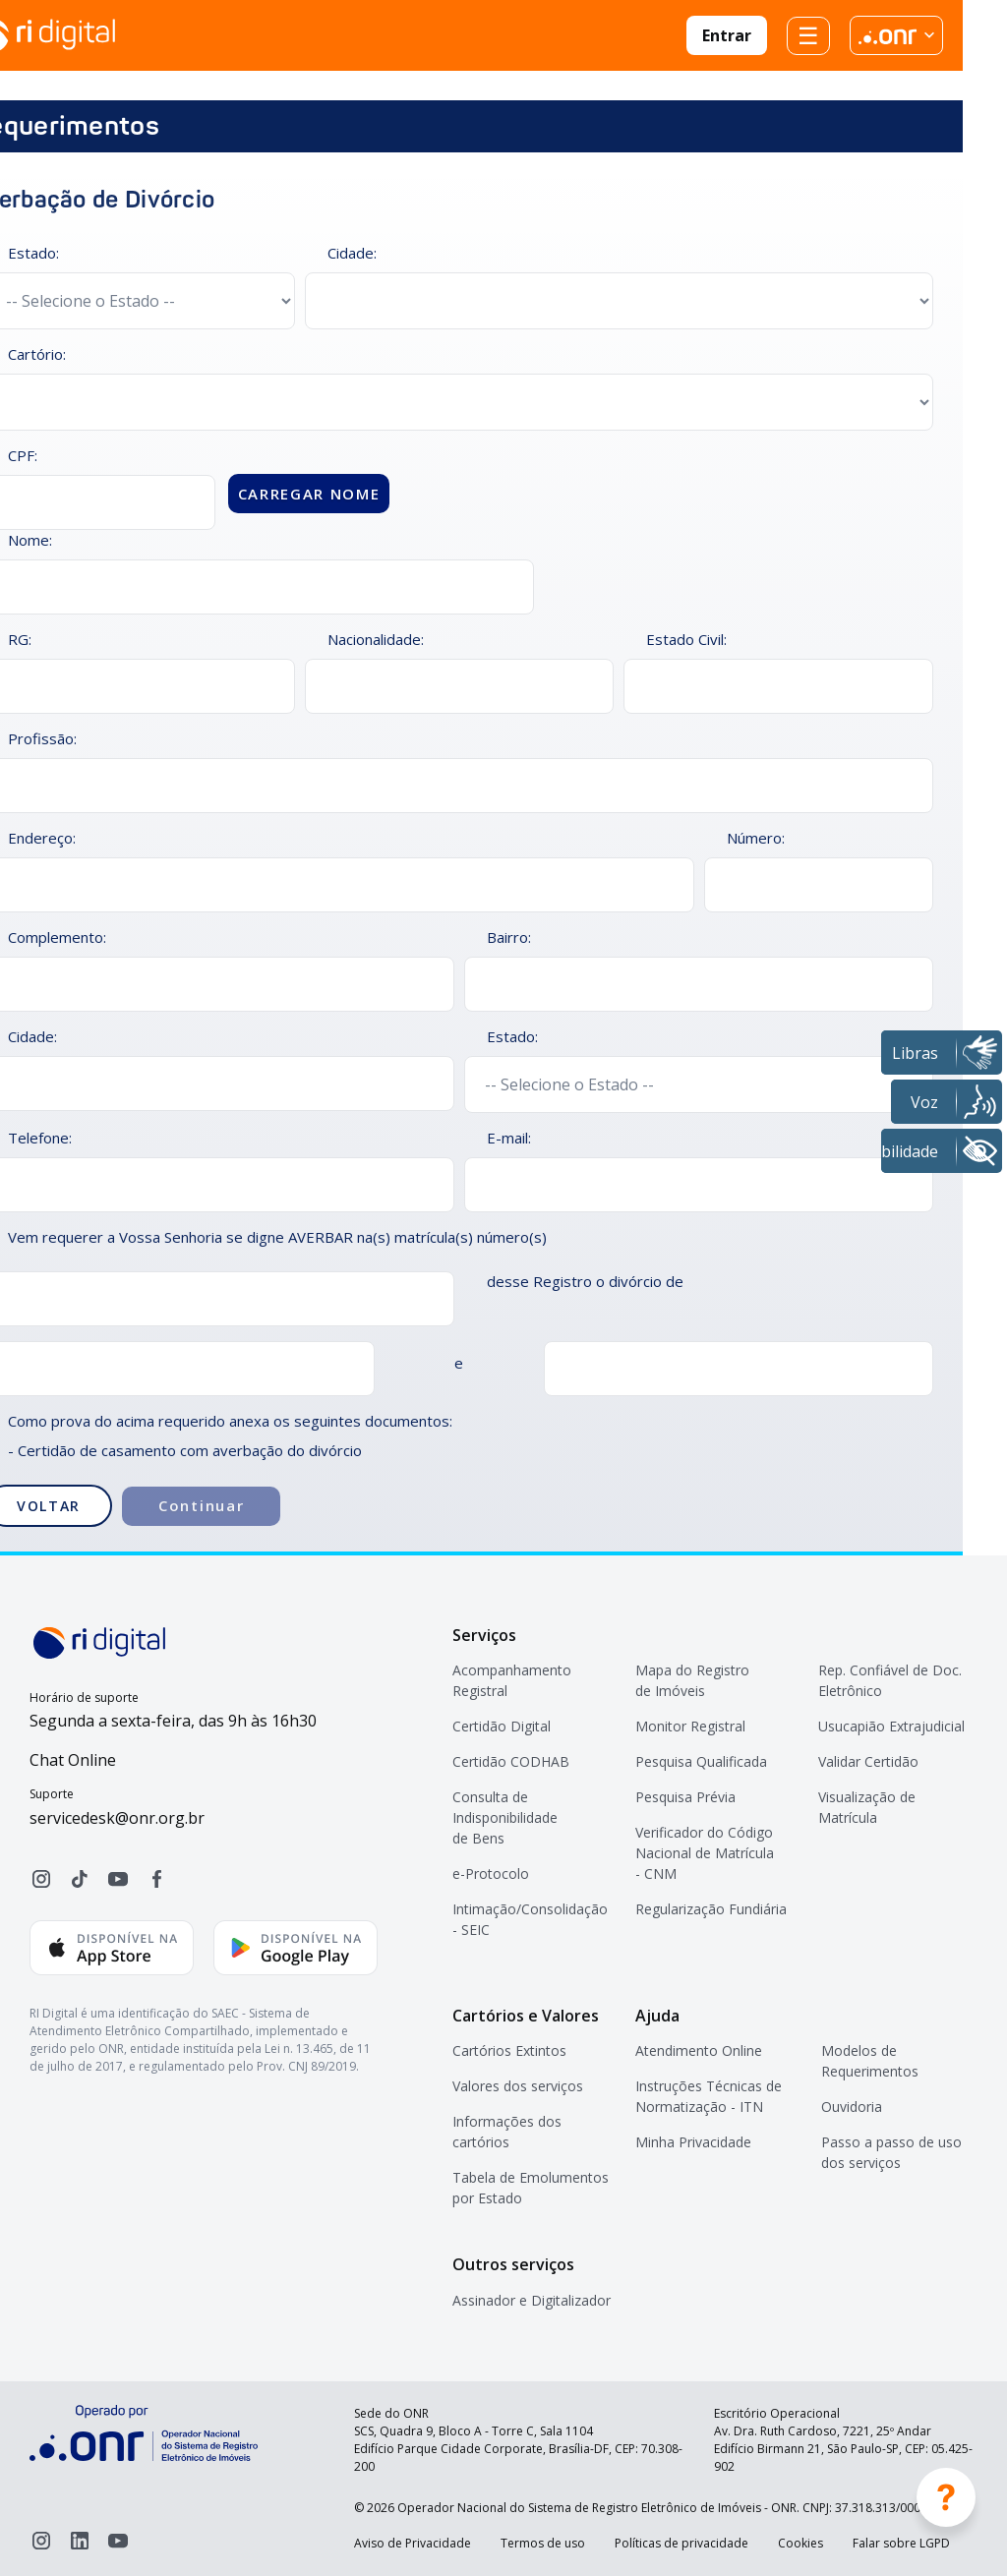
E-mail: (509, 1137)
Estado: (512, 1036)
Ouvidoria (851, 2106)
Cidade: (352, 253)
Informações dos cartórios (507, 2131)
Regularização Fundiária (711, 1909)
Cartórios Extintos (509, 2050)
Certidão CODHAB (510, 1761)
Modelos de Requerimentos (869, 2060)
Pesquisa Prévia (685, 1796)
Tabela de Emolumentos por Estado (530, 2187)
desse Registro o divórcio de (585, 1281)
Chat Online (73, 1760)
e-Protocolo (490, 1873)
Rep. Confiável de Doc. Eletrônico (890, 1680)
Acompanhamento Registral (511, 1680)
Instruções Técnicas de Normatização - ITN (708, 2096)
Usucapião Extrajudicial (891, 1726)
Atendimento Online (698, 2050)
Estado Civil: (686, 639)
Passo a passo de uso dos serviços (891, 2152)
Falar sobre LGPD (901, 2543)
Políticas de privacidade (681, 2543)
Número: (756, 838)
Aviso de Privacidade (412, 2543)
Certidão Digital (501, 1726)
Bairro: (509, 937)
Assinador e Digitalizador (531, 2300)
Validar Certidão (868, 1761)
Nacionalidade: (375, 639)
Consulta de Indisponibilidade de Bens (505, 1817)
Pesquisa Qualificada (701, 1761)
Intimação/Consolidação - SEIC (530, 1919)
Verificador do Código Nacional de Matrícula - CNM (704, 1853)
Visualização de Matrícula (867, 1807)
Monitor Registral (690, 1726)
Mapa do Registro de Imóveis (692, 1680)
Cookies (800, 2543)
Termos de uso (543, 2543)
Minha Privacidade (693, 2142)
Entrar (726, 35)
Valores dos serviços (517, 2086)
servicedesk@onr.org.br (117, 1818)
